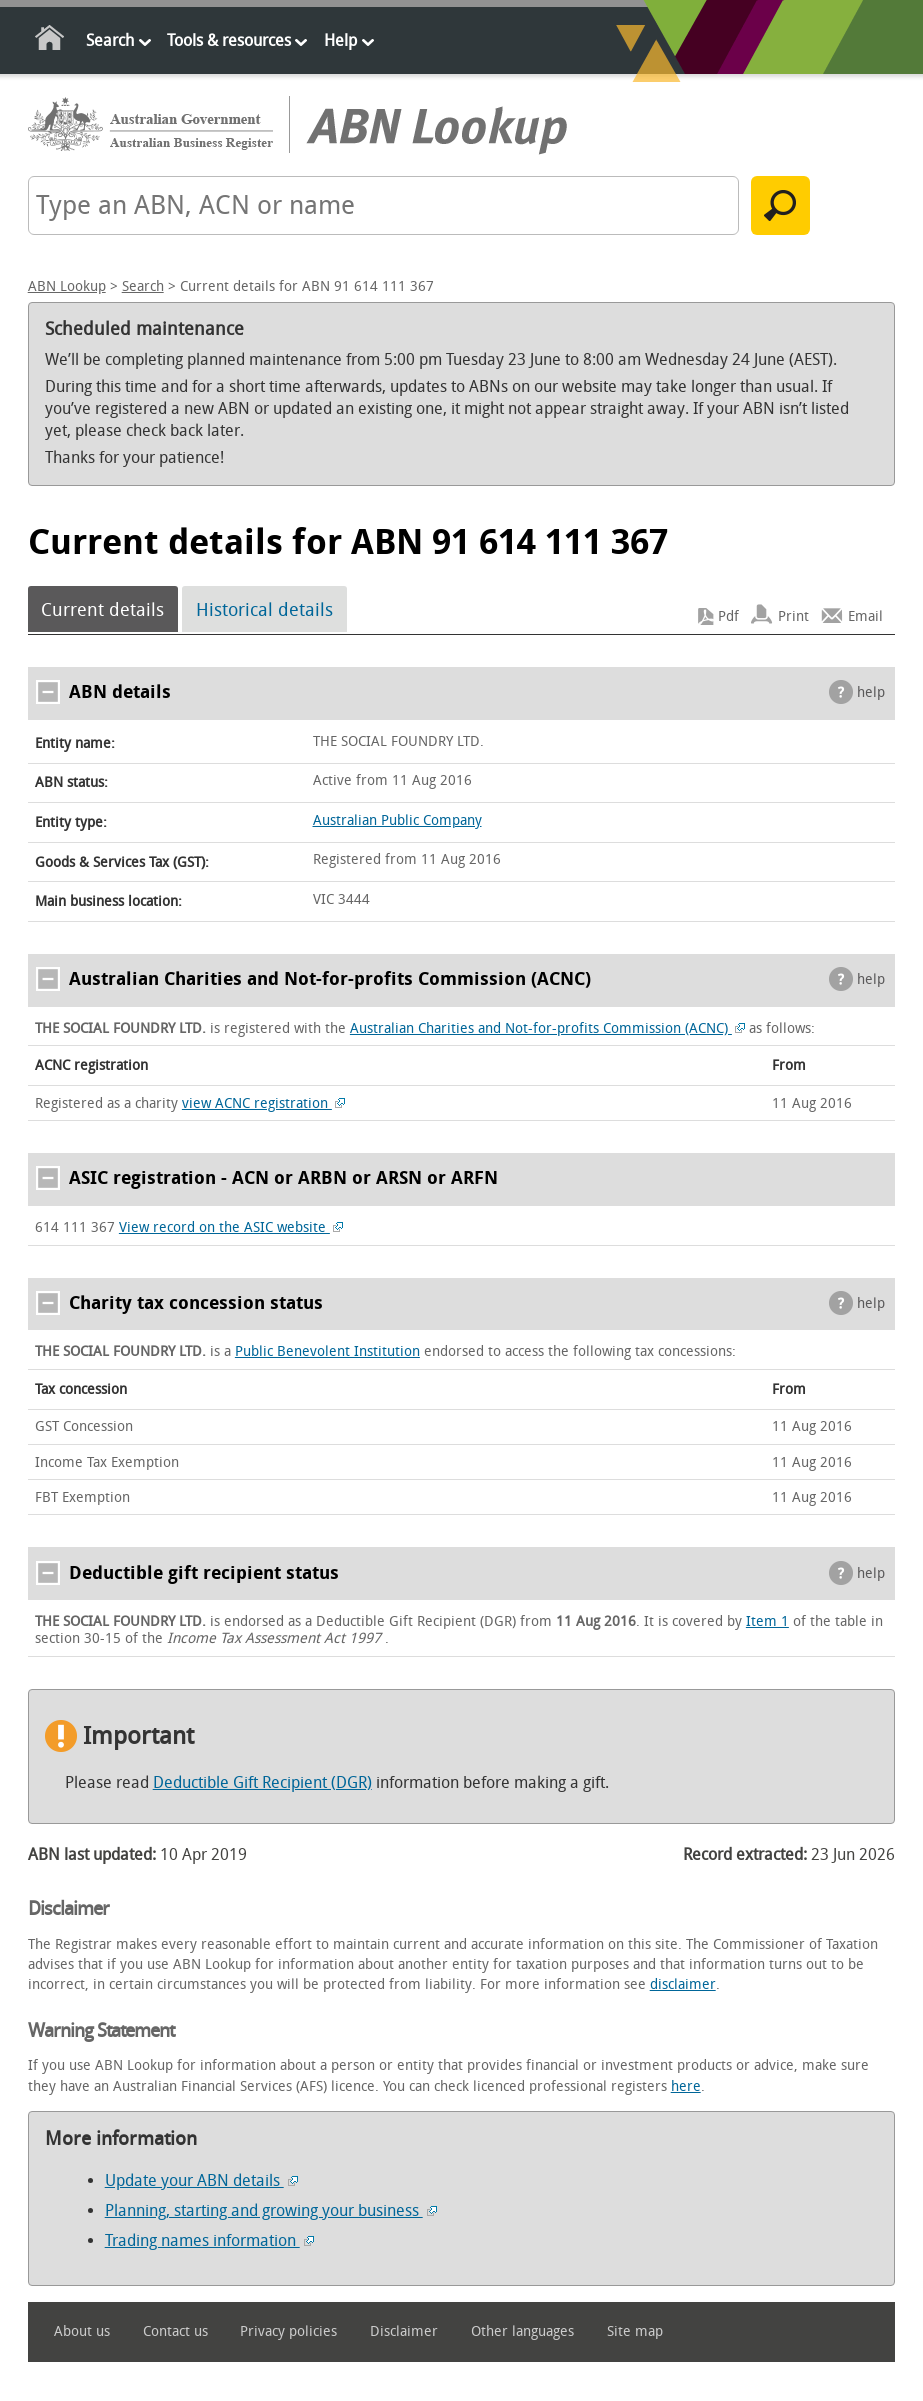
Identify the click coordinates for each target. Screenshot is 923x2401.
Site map (635, 2331)
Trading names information (209, 2240)
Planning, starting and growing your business (271, 2210)
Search (110, 40)
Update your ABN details (201, 2180)
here (686, 2086)
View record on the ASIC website (231, 1227)
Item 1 (767, 1621)
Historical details (264, 609)
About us (82, 2331)
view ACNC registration (264, 1103)
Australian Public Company (397, 820)
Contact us (175, 2331)
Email (865, 616)
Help (340, 40)
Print (793, 616)
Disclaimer (404, 2331)
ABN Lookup (67, 286)
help (871, 692)
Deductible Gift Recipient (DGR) (262, 1782)
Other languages (522, 2331)
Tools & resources (229, 40)
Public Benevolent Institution (327, 1351)
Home (50, 41)
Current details (102, 609)
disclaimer (683, 1984)
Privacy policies (288, 2331)
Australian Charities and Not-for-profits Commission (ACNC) (548, 1028)
